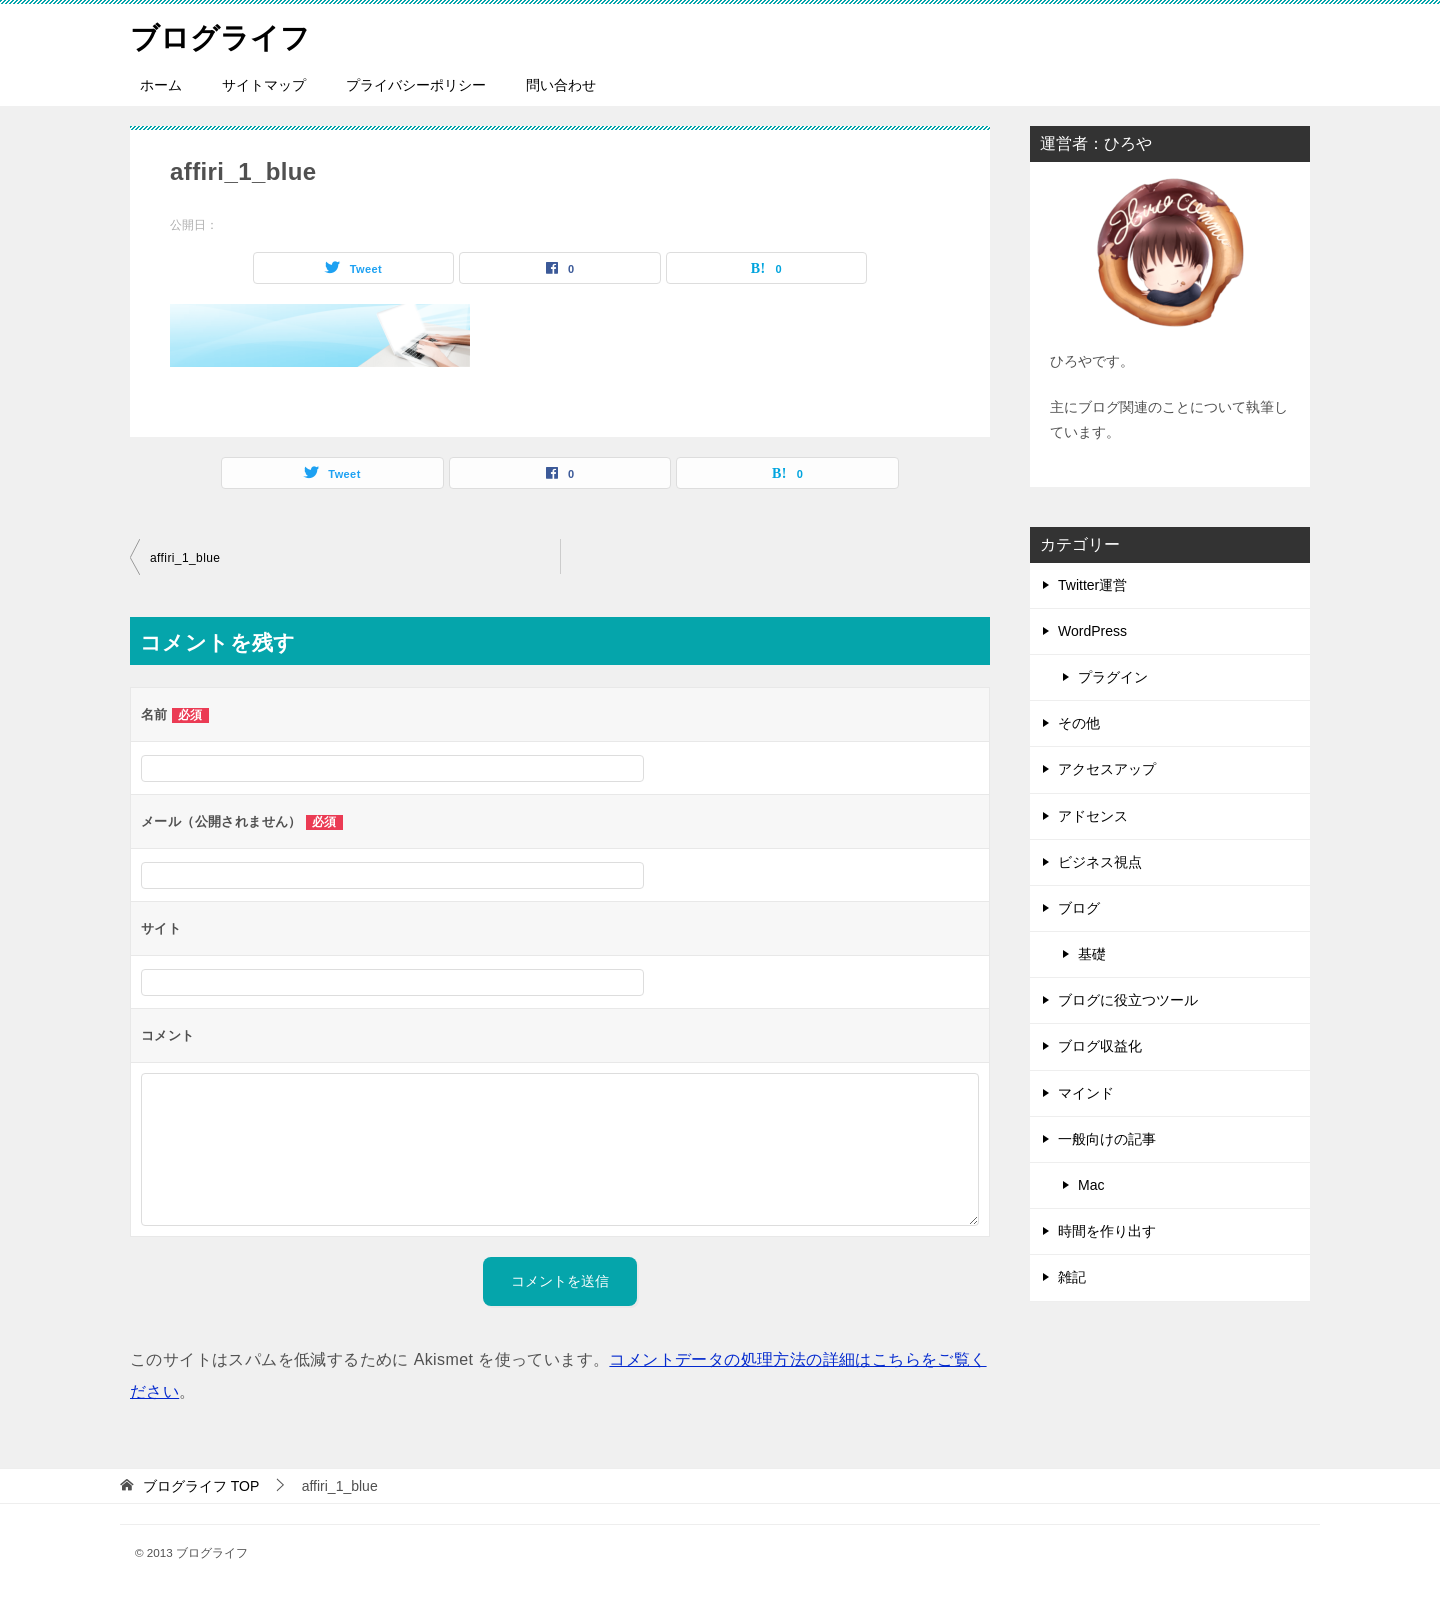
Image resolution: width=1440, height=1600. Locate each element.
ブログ (1079, 908)
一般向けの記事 (1107, 1139)
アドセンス (1093, 816)
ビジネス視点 (1100, 862)
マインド (1086, 1093)
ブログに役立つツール (1128, 1000)
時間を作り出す (1107, 1231)
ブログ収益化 (1100, 1046)
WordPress (1092, 631)
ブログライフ (223, 34)
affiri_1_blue (185, 558)
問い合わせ (561, 85)
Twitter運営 (1092, 585)
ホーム (161, 85)
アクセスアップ (1107, 769)
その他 (1079, 723)
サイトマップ (264, 85)
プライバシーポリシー (416, 85)
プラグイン (1113, 677)
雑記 (1072, 1277)
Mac (1091, 1185)
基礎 (1092, 954)
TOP (201, 1486)
